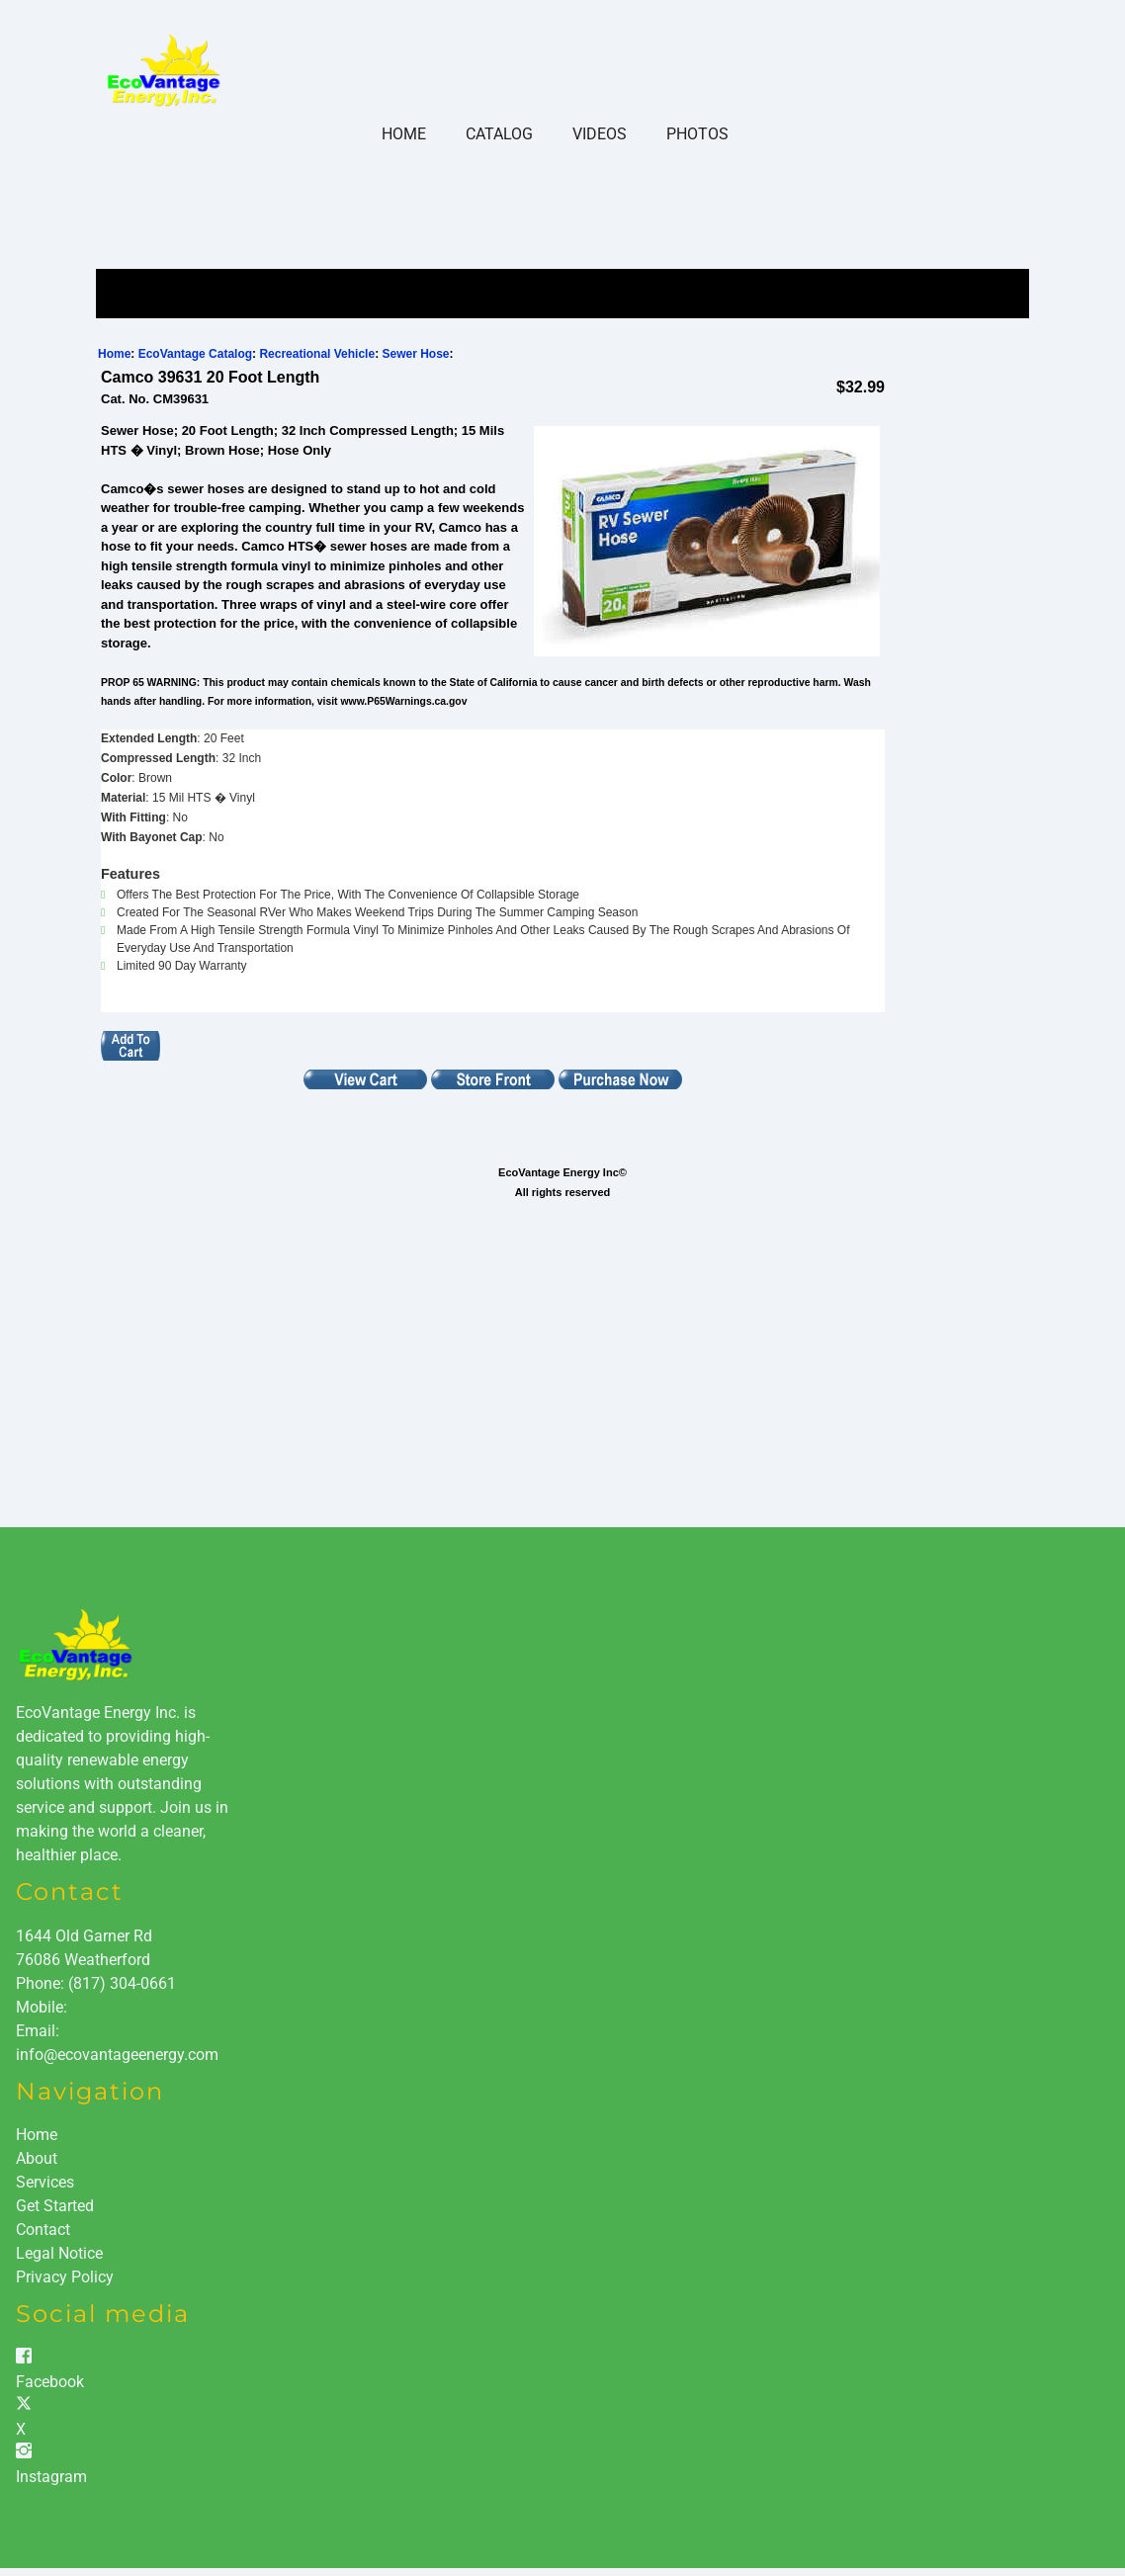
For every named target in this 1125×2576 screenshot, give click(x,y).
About (36, 2158)
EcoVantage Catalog (195, 354)
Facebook (50, 2381)
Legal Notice (59, 2253)
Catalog (499, 134)
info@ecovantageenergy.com (117, 2054)
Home (404, 134)
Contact (43, 2229)
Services (45, 2182)
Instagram (51, 2476)
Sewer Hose (415, 354)
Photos (697, 134)
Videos (599, 134)
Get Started (55, 2205)
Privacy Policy (65, 2277)
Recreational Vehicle (317, 354)
